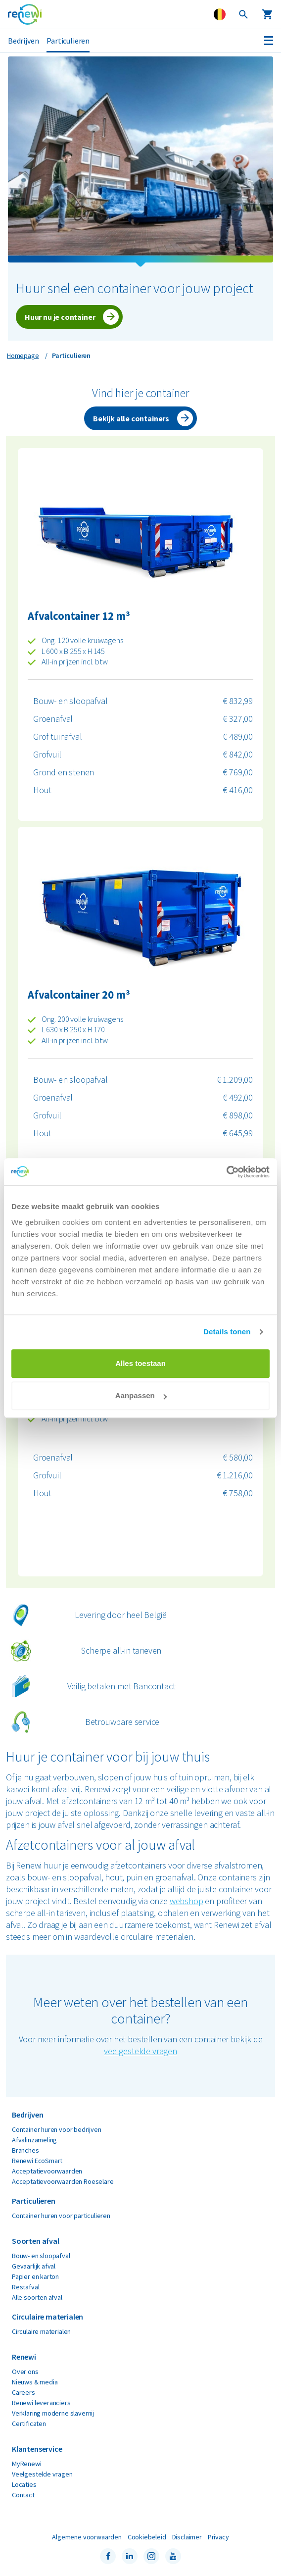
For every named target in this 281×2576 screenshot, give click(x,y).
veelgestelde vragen (140, 2051)
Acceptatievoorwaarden (47, 2171)
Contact (23, 2494)
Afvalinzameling (34, 2139)
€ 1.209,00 (235, 1079)
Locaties (24, 2484)
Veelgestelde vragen (42, 2474)
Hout (42, 790)
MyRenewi (27, 2463)
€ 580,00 (238, 1457)
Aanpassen (141, 1395)
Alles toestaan (140, 1363)
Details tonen (226, 1331)
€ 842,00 (238, 754)
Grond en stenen (63, 772)
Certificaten (29, 2423)
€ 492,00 (238, 1097)
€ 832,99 (238, 701)
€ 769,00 (238, 772)
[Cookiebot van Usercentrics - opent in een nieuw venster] (226, 1171)
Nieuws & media (34, 2381)
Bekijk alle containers (131, 418)
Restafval (25, 2286)
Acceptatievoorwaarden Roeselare (62, 2181)
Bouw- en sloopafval (70, 701)
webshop (186, 1901)
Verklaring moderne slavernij (53, 2413)
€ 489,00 (238, 736)
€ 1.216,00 (235, 1475)
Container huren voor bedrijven (56, 2129)
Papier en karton (35, 2276)
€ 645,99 (238, 1133)
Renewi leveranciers (41, 2402)
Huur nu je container (60, 317)
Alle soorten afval (37, 2297)
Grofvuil (47, 754)
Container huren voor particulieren (61, 2215)
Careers (23, 2392)
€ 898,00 (238, 1115)
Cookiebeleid (147, 2536)
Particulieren (68, 41)
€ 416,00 (238, 790)
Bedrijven (23, 41)
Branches (25, 2150)
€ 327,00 (238, 718)
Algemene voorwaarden (86, 2536)
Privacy (218, 2536)
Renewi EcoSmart (37, 2160)
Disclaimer (187, 2536)
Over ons (25, 2371)
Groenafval (53, 718)
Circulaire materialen (41, 2331)
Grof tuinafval (57, 736)
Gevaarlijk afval (33, 2266)
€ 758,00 (238, 1493)
